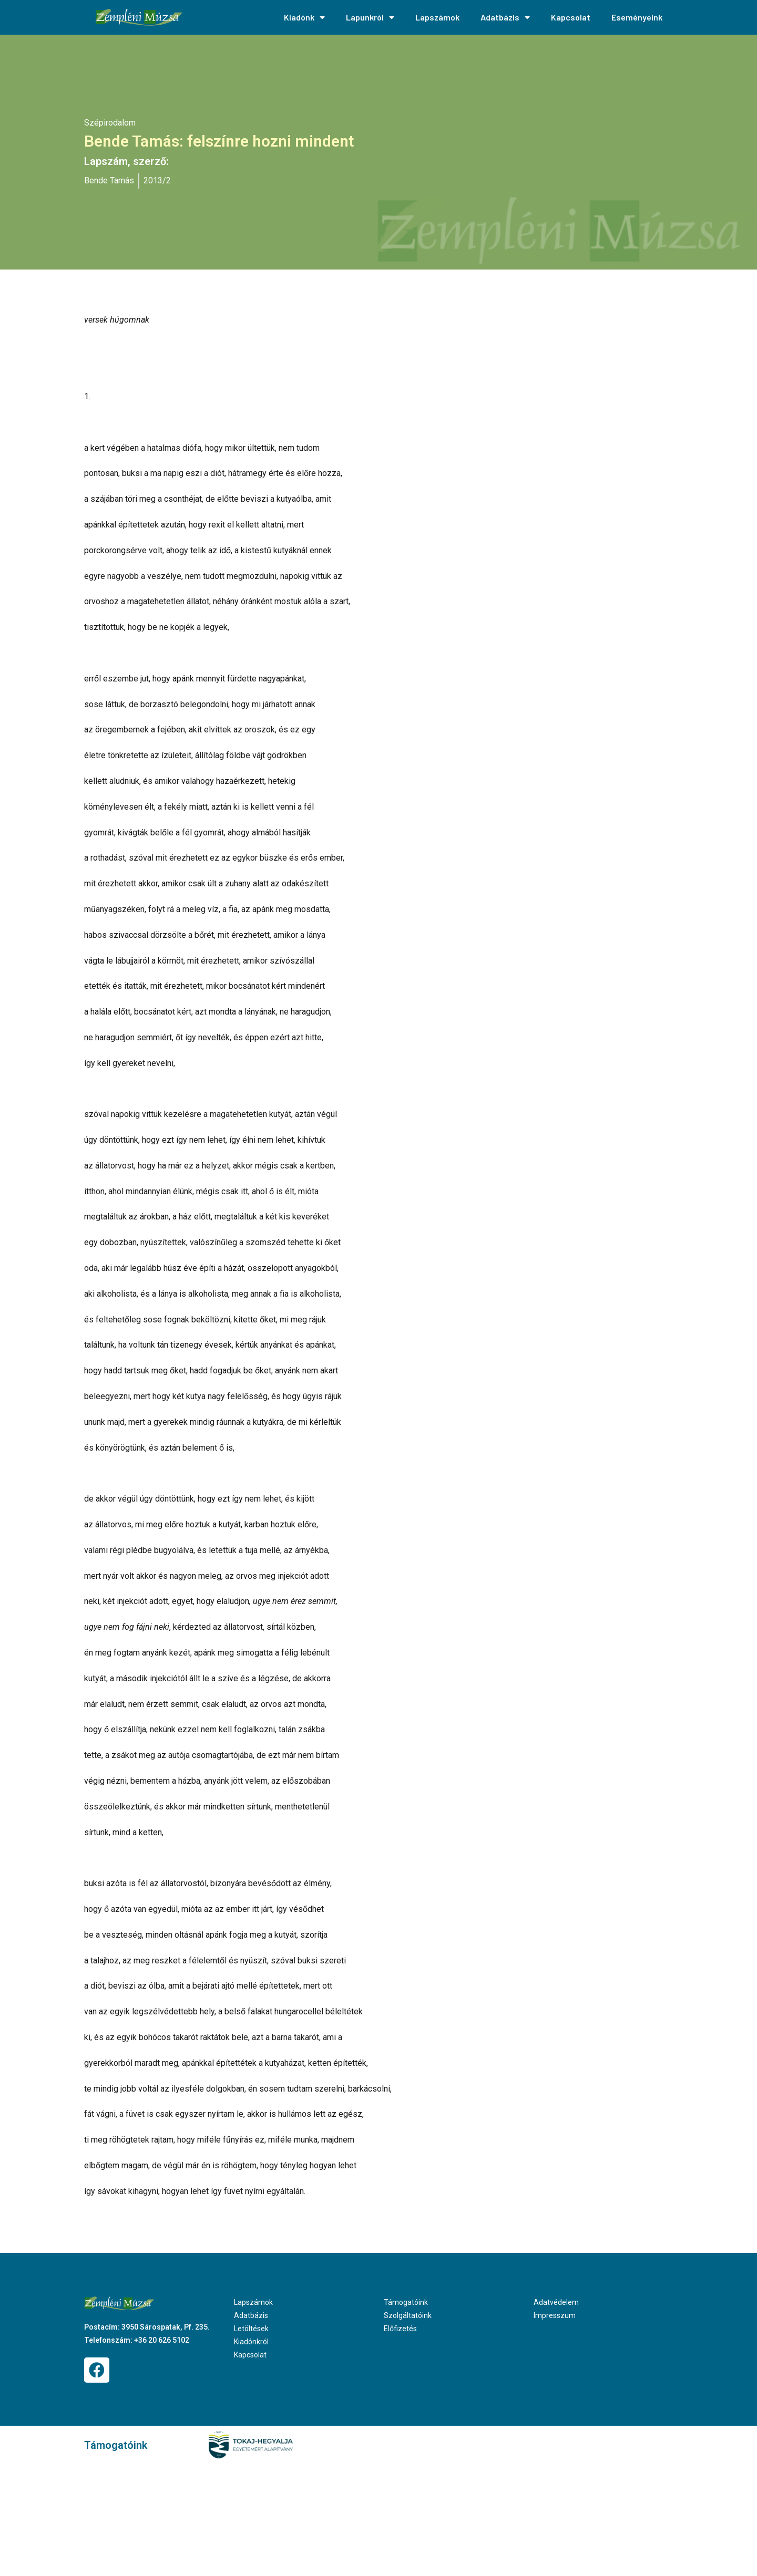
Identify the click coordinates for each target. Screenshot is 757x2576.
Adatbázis (505, 17)
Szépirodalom (110, 123)
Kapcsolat (570, 17)
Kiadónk (304, 17)
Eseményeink (636, 17)
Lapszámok (437, 17)
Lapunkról (370, 17)
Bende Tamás (109, 180)
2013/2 (157, 180)
